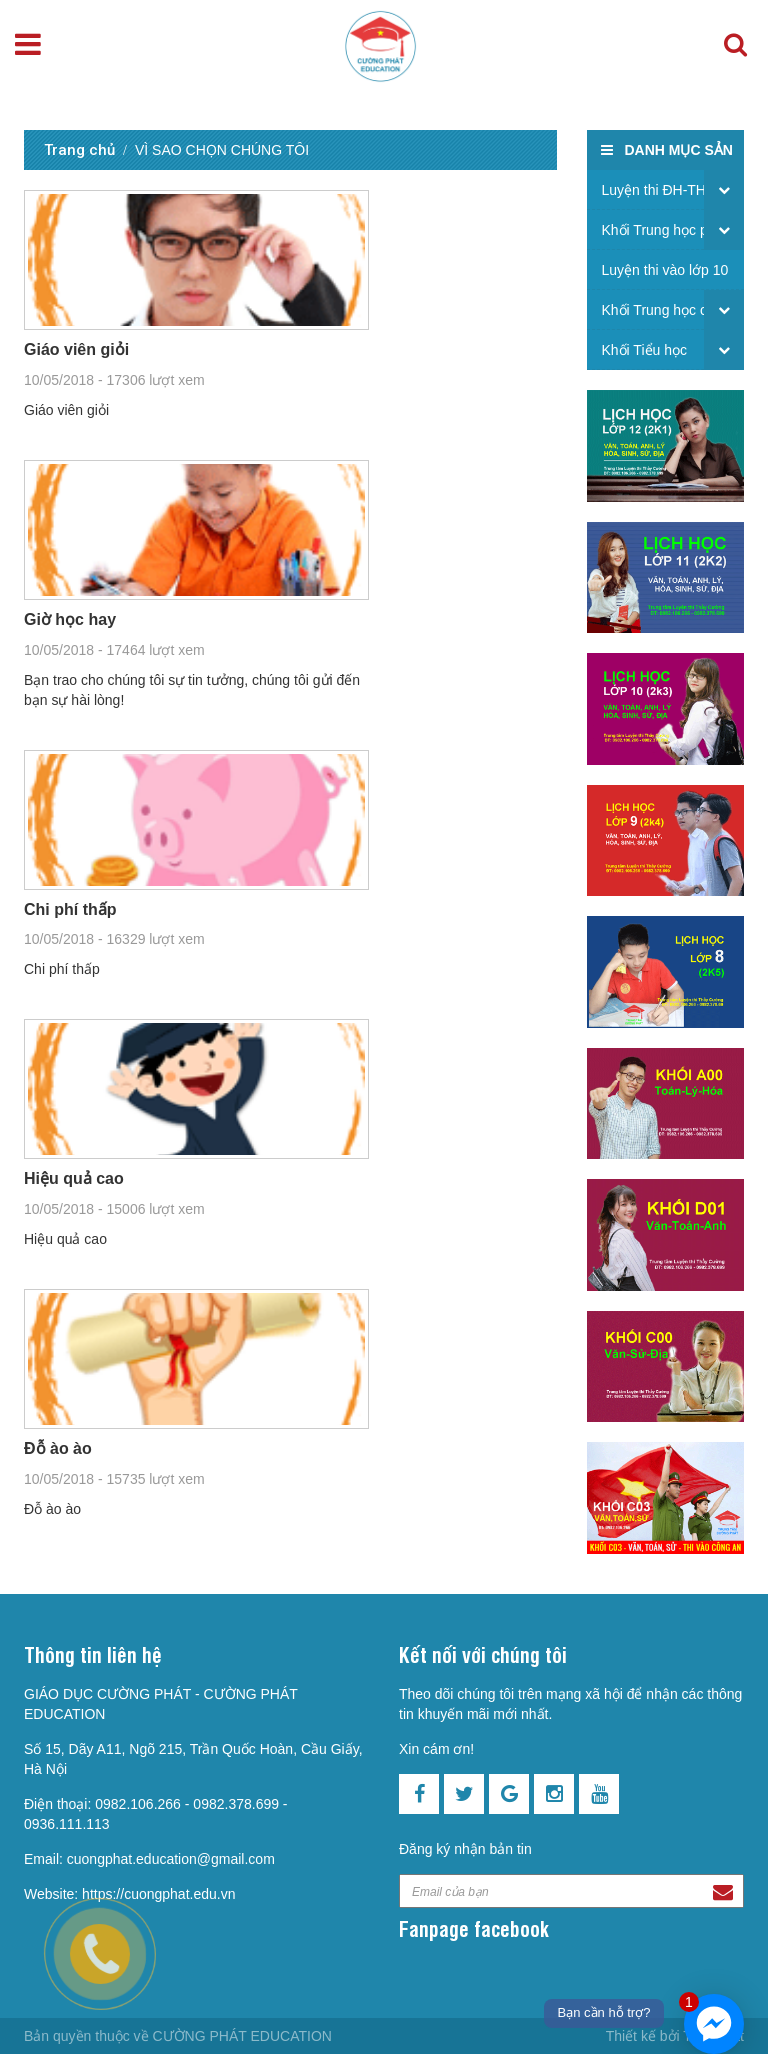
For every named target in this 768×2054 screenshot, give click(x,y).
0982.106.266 (138, 1804)
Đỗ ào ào (58, 1448)
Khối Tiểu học (644, 350)
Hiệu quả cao (74, 1178)
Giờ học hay (70, 619)
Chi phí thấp (70, 909)
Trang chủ (79, 150)
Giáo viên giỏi (76, 349)
